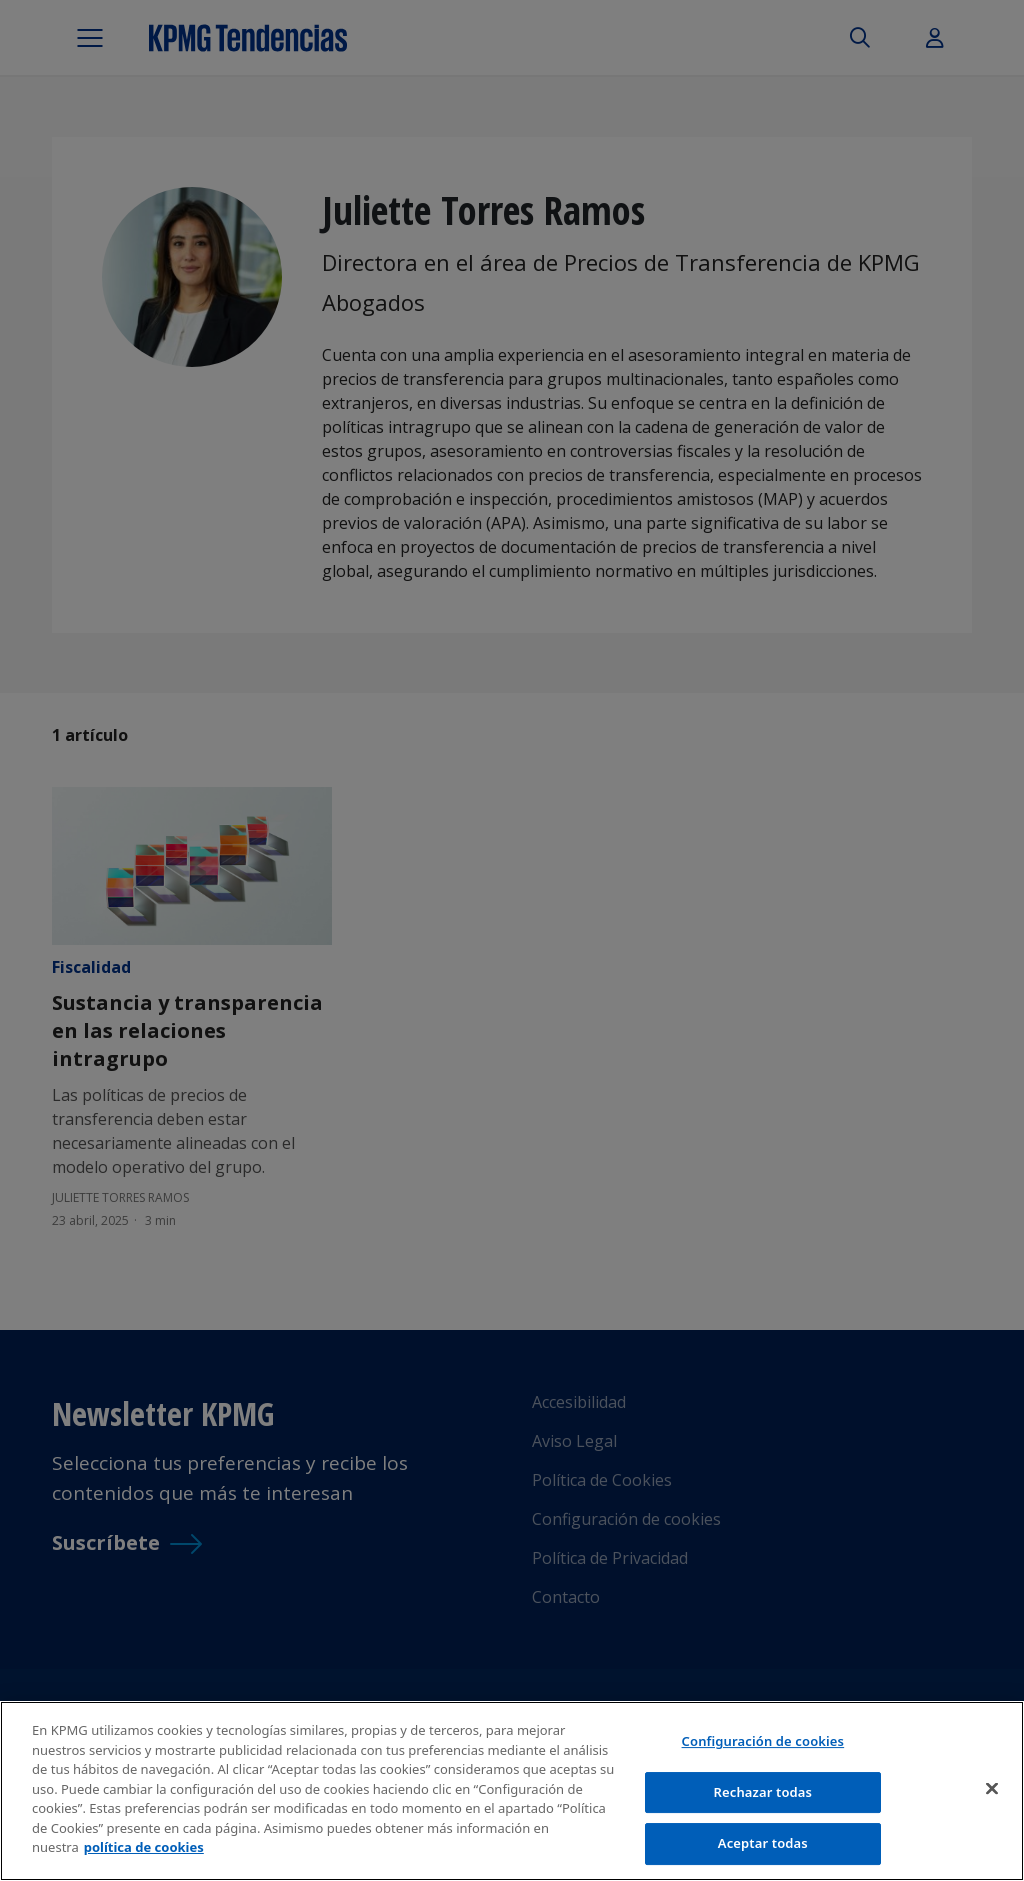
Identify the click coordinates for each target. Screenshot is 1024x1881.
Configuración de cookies (763, 1742)
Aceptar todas (763, 1845)
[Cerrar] (992, 1790)
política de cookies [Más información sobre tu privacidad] (144, 1849)
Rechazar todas (763, 1793)
